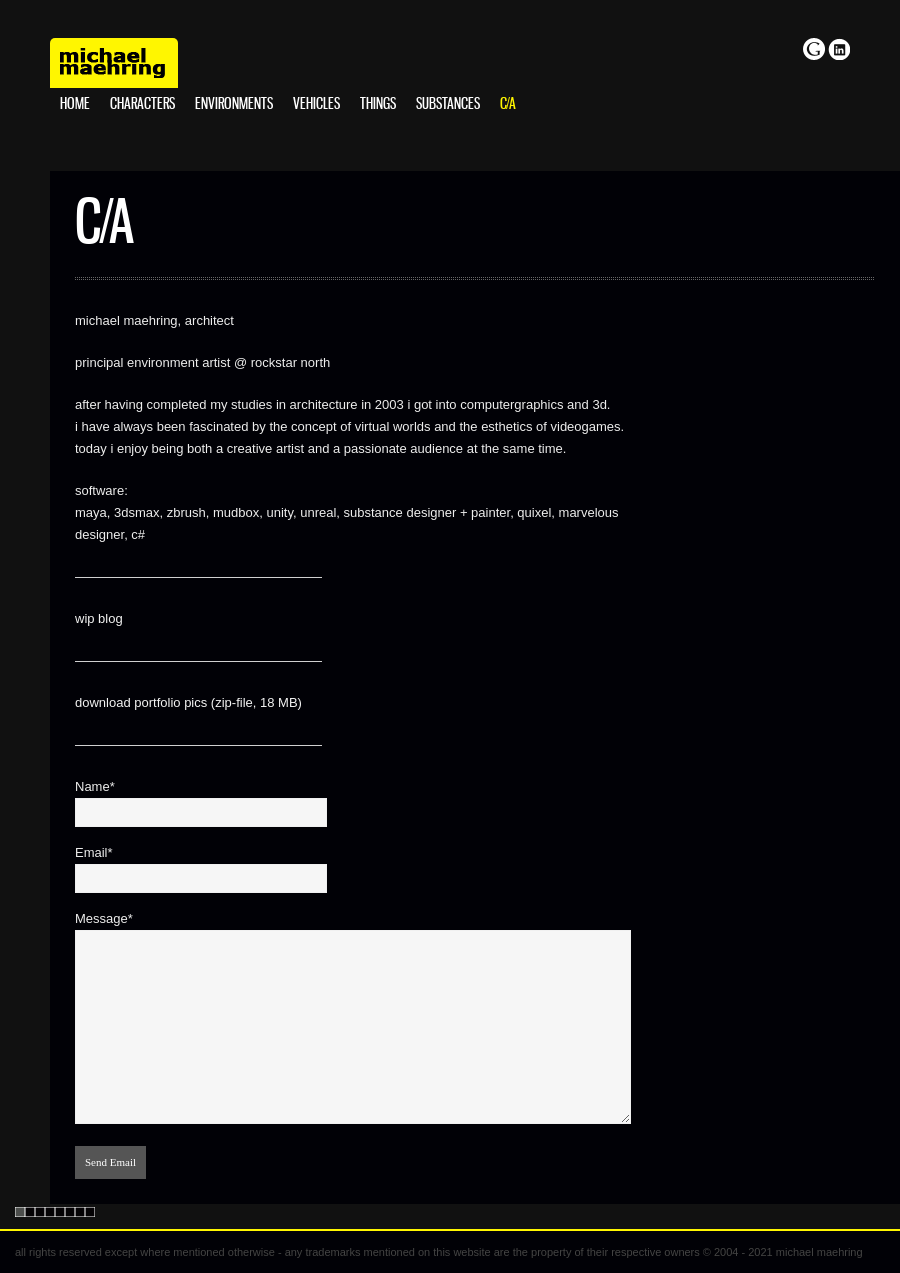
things (378, 104)
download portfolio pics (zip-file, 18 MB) (188, 702)
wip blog (99, 618)
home (75, 104)
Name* (95, 786)
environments (234, 104)
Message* (104, 918)
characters (142, 104)
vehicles (316, 104)
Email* (94, 852)
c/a (508, 104)
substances (448, 104)
